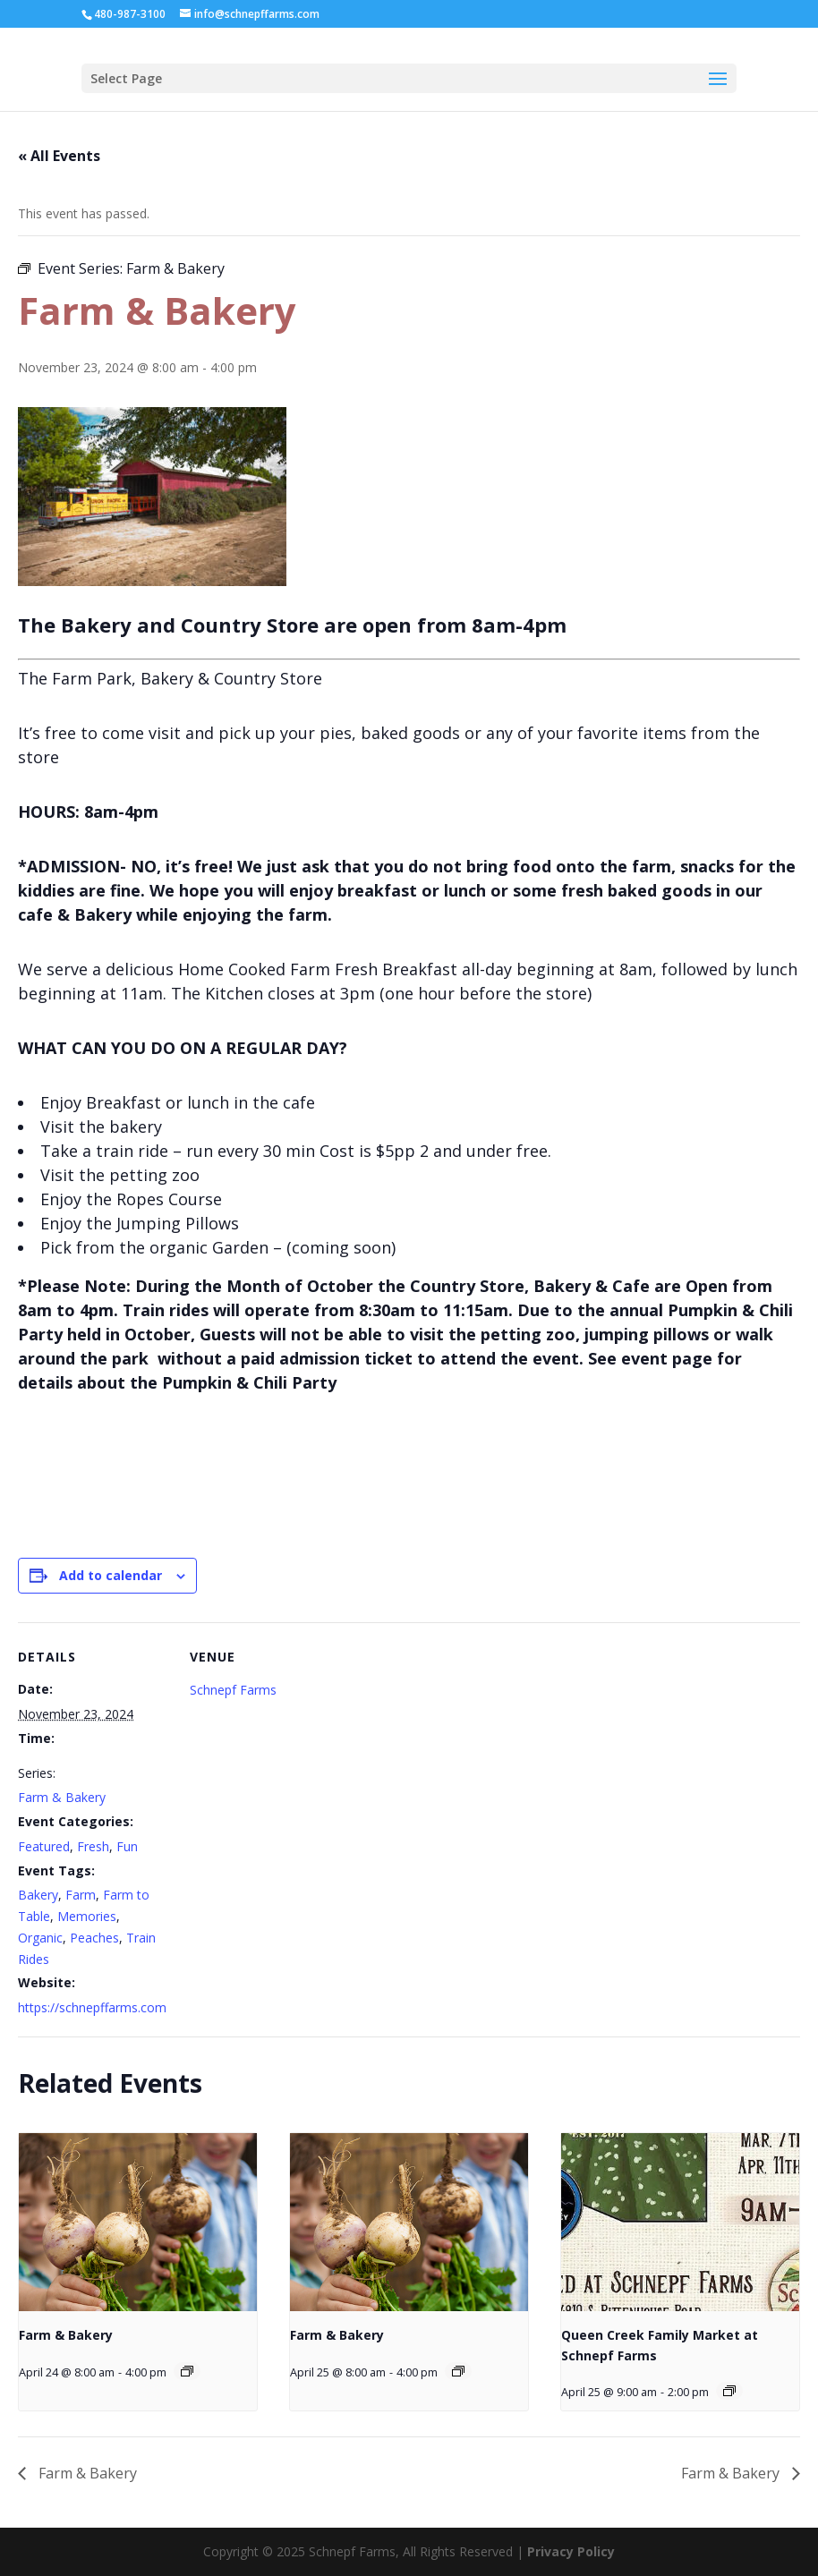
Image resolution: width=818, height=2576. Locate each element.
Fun (127, 1846)
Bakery (38, 1894)
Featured (44, 1846)
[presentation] (138, 2222)
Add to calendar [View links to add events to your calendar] (110, 1575)
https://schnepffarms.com (92, 2007)
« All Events (59, 156)
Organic (40, 1937)
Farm (80, 1894)
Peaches (94, 1937)
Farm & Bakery (62, 1797)
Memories (86, 1916)
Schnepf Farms (233, 1689)
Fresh (93, 1846)
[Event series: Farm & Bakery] (187, 2371)
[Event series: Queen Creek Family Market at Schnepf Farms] (729, 2390)
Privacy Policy (571, 2551)
